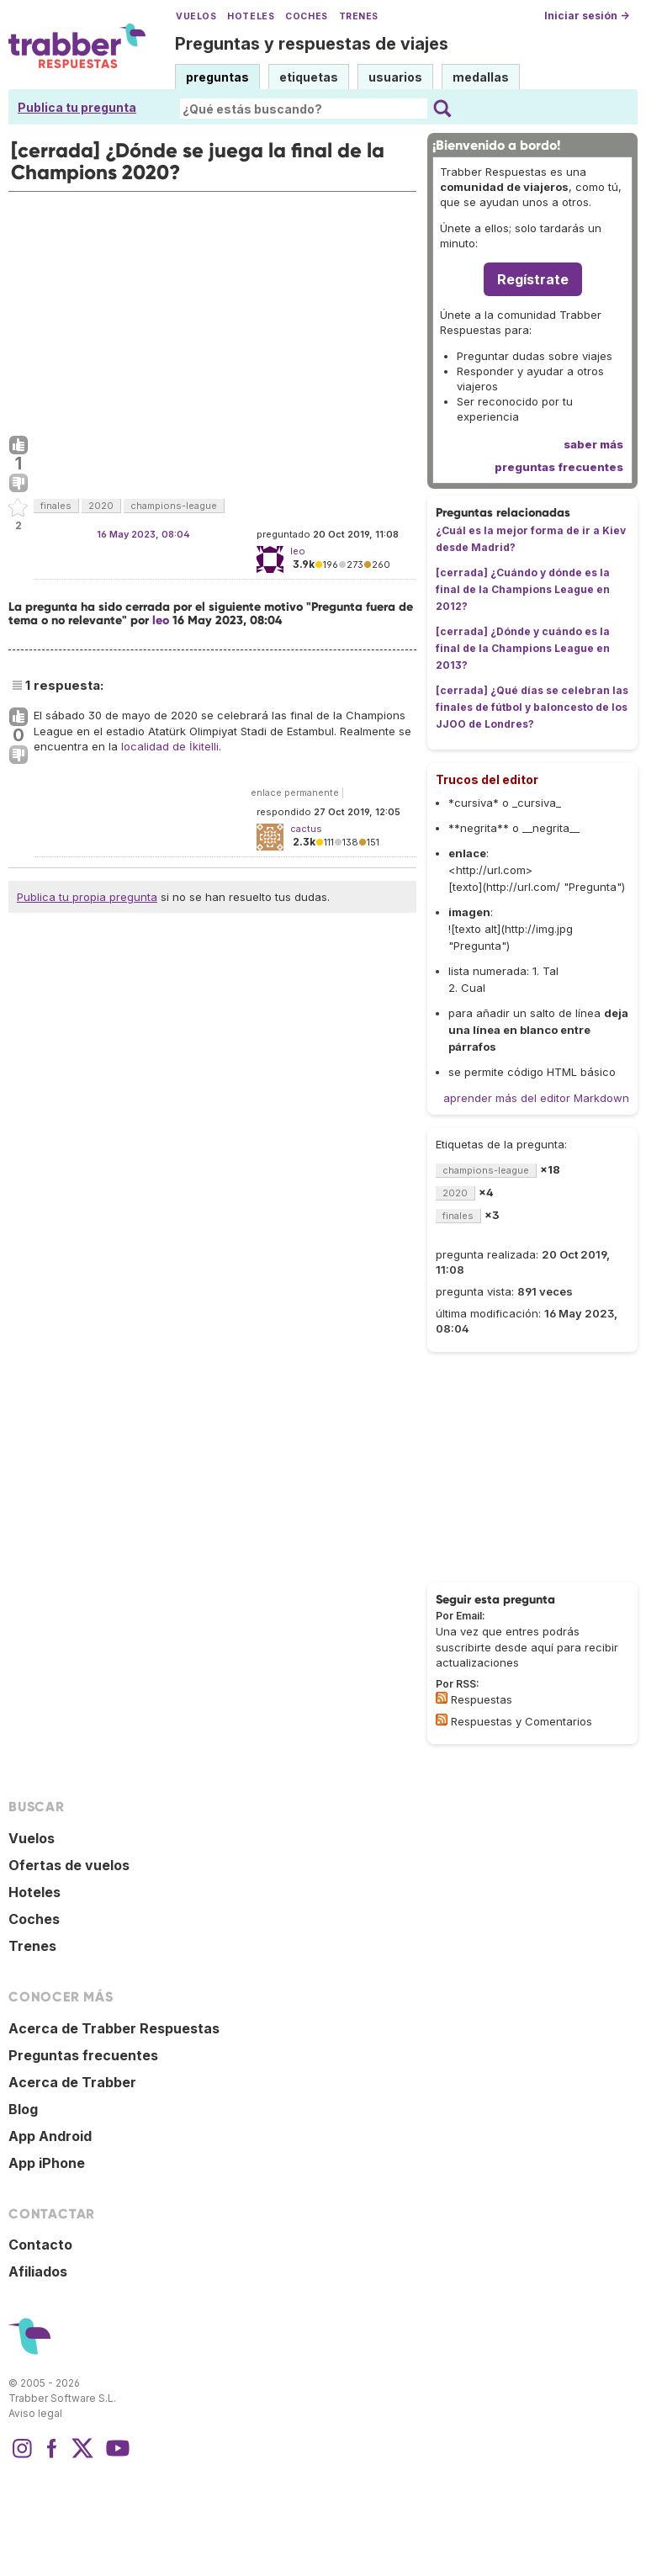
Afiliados (37, 2271)
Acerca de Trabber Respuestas (114, 2028)
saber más (593, 444)
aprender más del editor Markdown (536, 1098)
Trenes (359, 16)
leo (160, 620)
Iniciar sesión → (586, 15)
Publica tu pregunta (77, 107)
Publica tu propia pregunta (87, 897)
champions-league (173, 505)
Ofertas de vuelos (69, 1865)
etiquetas (308, 77)
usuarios (395, 77)
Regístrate (533, 279)
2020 (101, 505)
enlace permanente (295, 792)
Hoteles (250, 16)
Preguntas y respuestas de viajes (311, 44)
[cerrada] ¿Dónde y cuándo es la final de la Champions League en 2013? (523, 648)
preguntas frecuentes (559, 467)
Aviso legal (35, 2413)
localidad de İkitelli (170, 746)
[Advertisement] (212, 309)
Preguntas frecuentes (83, 2055)
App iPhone (46, 2163)
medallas (481, 77)
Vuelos (196, 16)
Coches (306, 16)
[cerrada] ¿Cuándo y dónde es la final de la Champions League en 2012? (523, 589)
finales (55, 505)
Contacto (40, 2244)
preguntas (217, 77)
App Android (50, 2136)
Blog (23, 2109)
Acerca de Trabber (72, 2082)
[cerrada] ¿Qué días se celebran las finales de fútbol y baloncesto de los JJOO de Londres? (532, 707)
